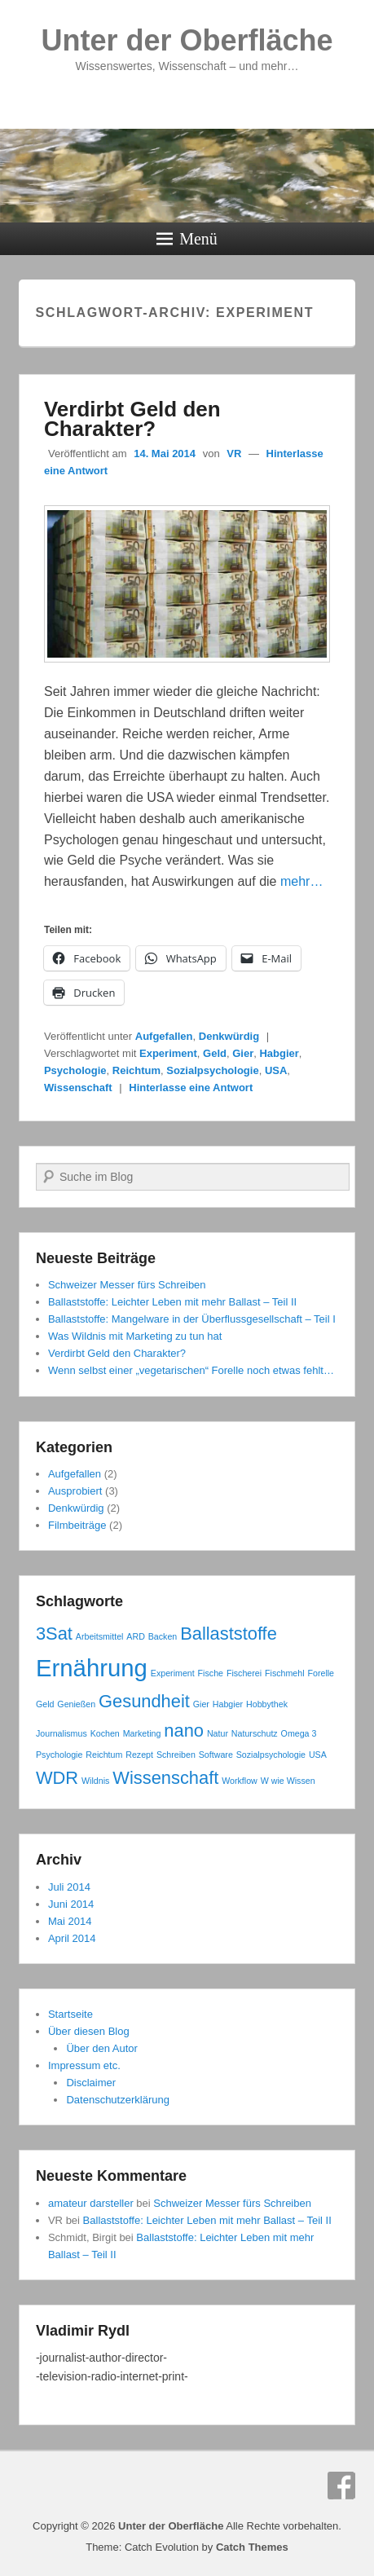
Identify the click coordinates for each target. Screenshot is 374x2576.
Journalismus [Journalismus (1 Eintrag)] (61, 1733)
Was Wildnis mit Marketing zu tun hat (135, 1336)
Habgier (278, 1053)
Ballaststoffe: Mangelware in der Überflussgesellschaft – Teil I (192, 1319)
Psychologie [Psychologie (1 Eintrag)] (59, 1754)
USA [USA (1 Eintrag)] (318, 1754)
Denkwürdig (229, 1036)
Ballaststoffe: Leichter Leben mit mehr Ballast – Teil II (172, 1302)
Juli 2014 (69, 1887)
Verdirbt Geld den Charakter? (132, 419)
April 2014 (72, 1938)
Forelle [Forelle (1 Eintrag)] (320, 1673)
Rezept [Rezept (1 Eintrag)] (139, 1754)
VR (234, 453)
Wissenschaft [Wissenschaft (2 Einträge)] (165, 1778)
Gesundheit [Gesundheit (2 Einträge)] (144, 1701)
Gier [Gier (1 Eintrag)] (201, 1704)
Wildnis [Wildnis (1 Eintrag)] (95, 1781)
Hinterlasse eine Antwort (191, 1087)
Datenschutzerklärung (117, 2100)
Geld (215, 1053)
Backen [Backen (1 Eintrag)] (163, 1636)
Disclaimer (91, 2082)
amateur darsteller (91, 2203)
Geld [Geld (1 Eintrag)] (45, 1704)
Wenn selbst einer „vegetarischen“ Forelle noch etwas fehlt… (191, 1370)
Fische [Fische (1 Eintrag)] (210, 1673)
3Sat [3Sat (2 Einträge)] (54, 1633)
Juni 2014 (71, 1904)
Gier (242, 1053)
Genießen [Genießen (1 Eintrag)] (76, 1704)
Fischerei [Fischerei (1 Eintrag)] (244, 1673)
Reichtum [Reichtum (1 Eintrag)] (104, 1754)
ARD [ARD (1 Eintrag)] (135, 1636)
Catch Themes (252, 2547)
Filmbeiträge (77, 1525)
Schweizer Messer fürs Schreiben (127, 1285)
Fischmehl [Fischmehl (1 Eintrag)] (285, 1673)
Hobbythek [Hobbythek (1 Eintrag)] (267, 1704)
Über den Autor (101, 2048)
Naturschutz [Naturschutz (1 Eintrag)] (254, 1733)
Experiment (168, 1053)
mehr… (301, 881)
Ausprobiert (75, 1491)
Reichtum (136, 1070)
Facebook (341, 2485)
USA (276, 1070)
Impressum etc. (84, 2065)
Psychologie (75, 1070)
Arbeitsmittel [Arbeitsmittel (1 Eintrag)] (100, 1636)
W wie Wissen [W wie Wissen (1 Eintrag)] (288, 1781)
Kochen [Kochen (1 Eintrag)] (105, 1733)
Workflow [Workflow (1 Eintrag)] (239, 1781)
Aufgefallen (164, 1036)
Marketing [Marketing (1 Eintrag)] (142, 1733)
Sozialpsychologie (212, 1070)
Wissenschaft (78, 1087)
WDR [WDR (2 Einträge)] (57, 1778)
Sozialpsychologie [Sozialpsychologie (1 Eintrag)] (271, 1754)
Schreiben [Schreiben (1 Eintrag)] (176, 1754)
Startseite (70, 2014)
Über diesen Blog (89, 2031)
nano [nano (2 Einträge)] (184, 1730)
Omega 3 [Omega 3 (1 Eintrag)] (299, 1733)
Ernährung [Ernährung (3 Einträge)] (91, 1667)
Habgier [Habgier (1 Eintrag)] (228, 1704)
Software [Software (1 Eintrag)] (216, 1754)
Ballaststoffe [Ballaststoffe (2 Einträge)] (228, 1633)
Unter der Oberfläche (186, 40)
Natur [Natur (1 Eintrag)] (217, 1733)
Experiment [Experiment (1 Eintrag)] (173, 1673)
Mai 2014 (69, 1921)
